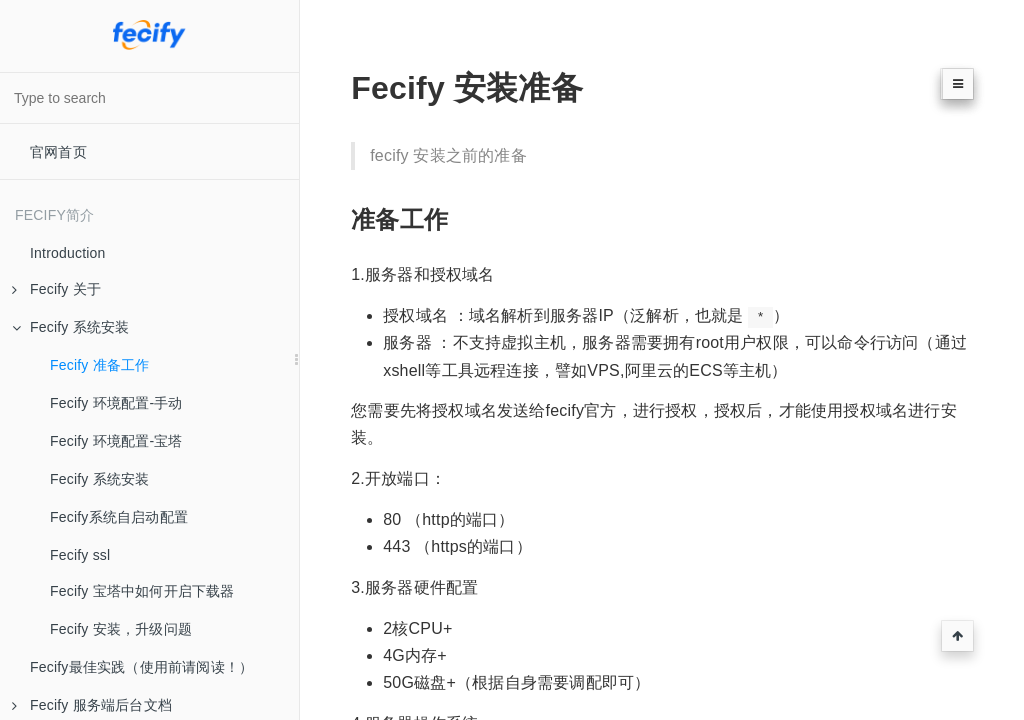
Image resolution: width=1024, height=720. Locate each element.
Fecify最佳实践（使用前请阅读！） (141, 667)
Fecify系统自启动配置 (119, 517)
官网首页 (58, 152)
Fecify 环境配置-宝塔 (116, 441)
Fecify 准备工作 (99, 365)
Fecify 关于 (56, 289)
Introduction (68, 253)
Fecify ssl (80, 555)
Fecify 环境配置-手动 (116, 403)
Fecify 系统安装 (70, 327)
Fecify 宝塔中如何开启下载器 (142, 591)
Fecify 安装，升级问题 (121, 629)
